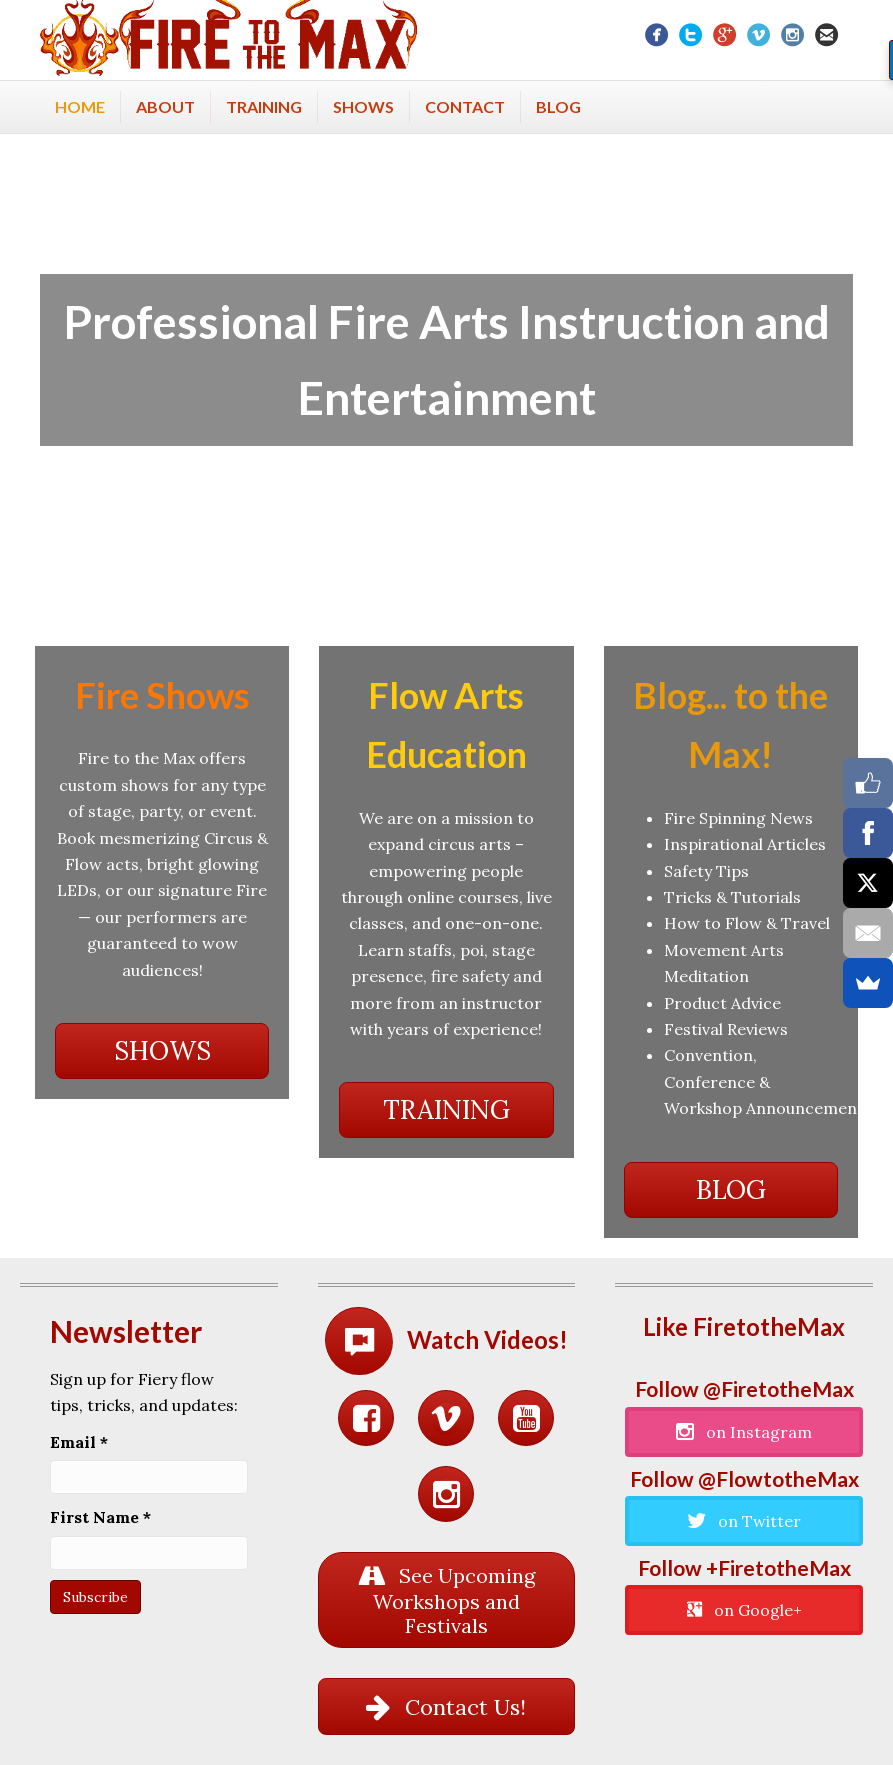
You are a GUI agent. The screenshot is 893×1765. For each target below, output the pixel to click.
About (165, 106)
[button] (162, 1051)
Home (80, 106)
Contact (465, 106)
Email (79, 1442)
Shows (363, 106)
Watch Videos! (487, 1339)
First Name (100, 1517)
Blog (558, 106)
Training (264, 106)
